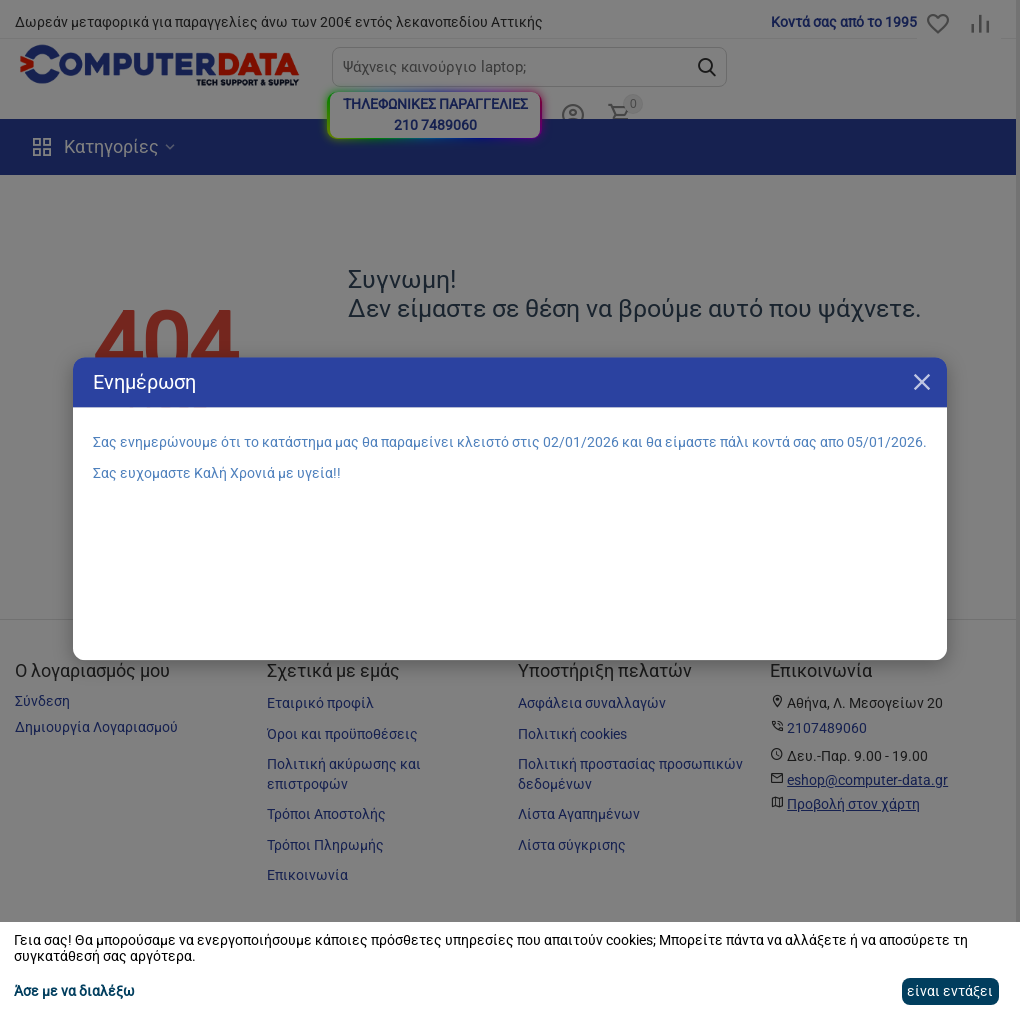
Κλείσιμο (922, 382)
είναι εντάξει (950, 991)
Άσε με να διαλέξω (74, 991)
